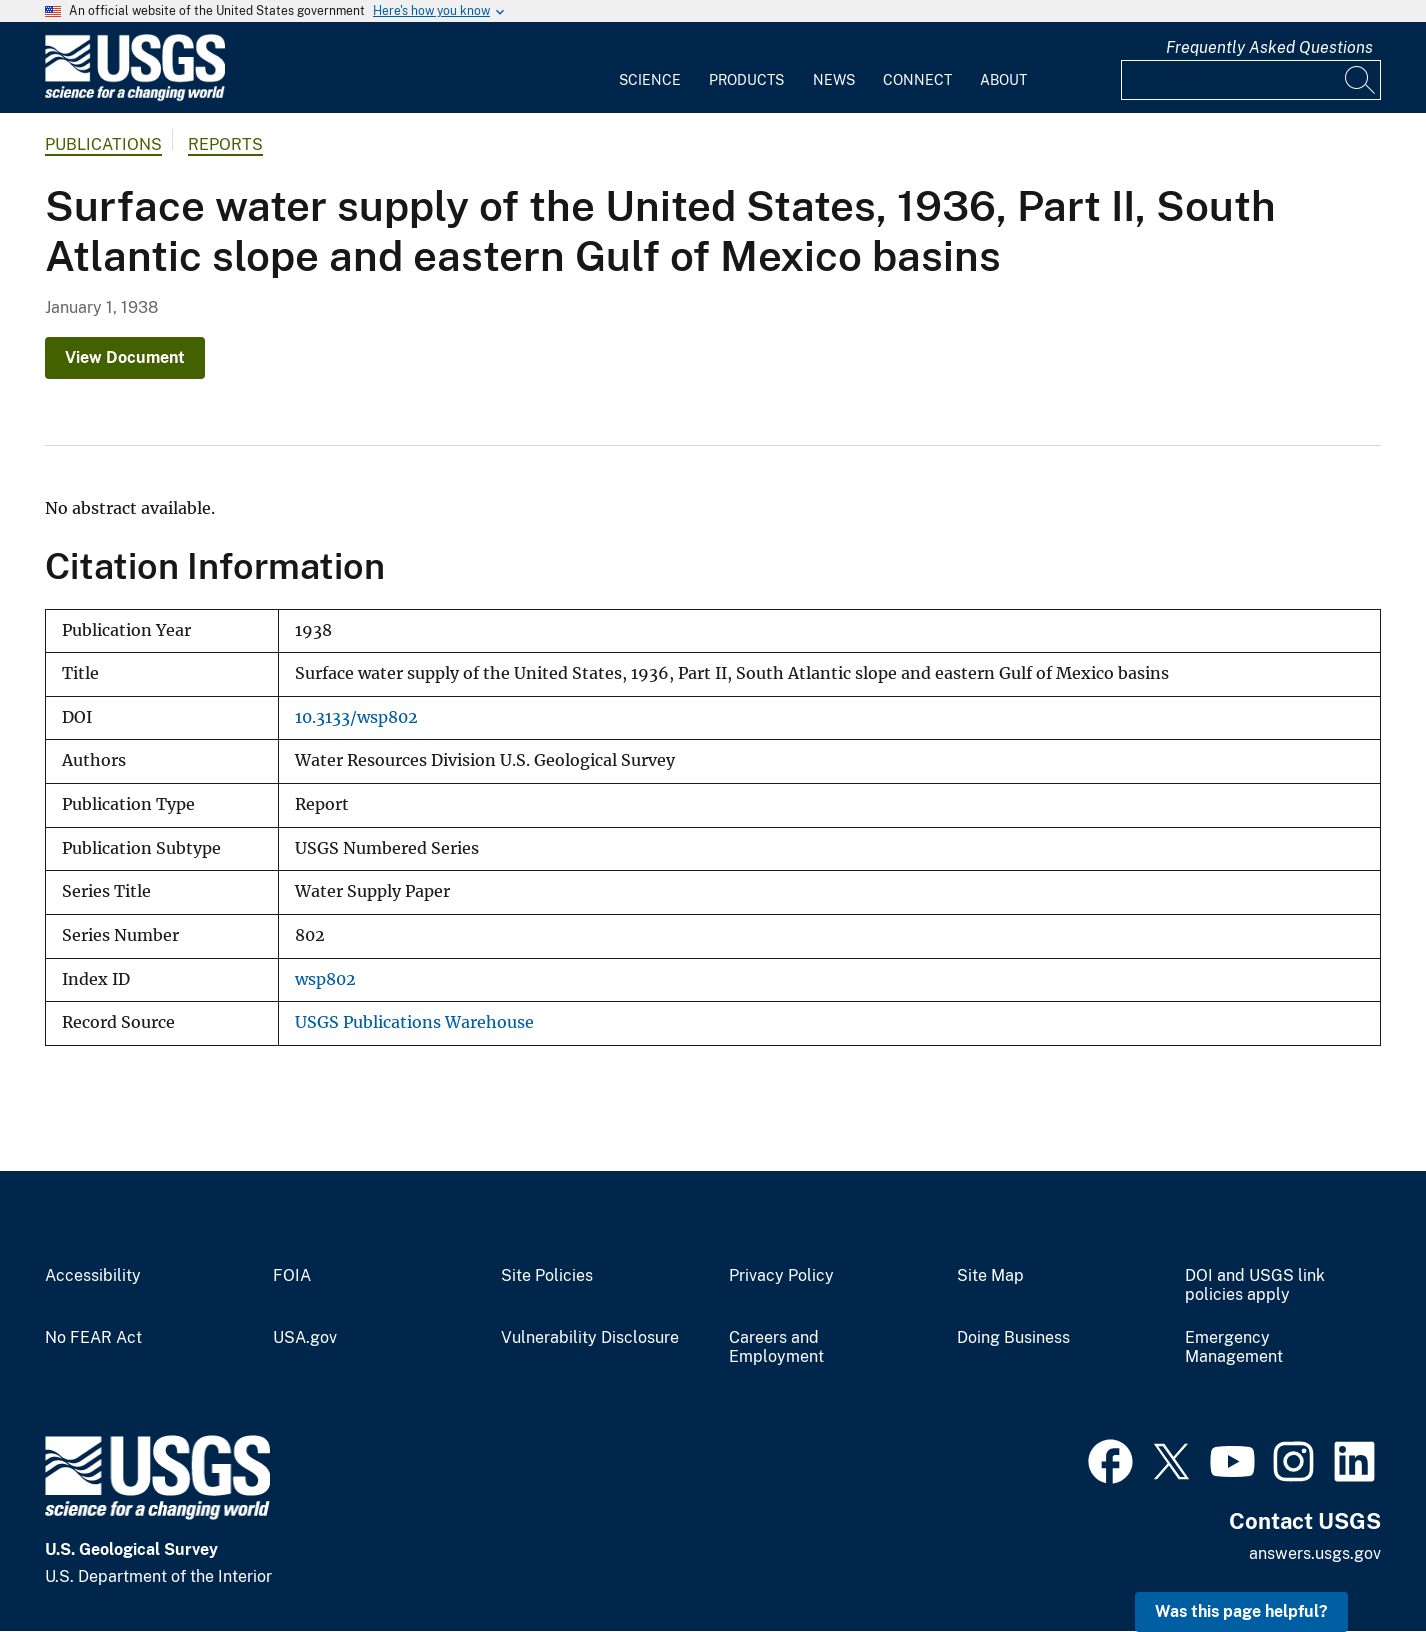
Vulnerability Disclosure (590, 1338)
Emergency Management (1234, 1347)
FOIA (292, 1276)
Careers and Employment (776, 1347)
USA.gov (305, 1338)
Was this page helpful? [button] (1241, 1611)
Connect (917, 80)
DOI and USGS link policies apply (1255, 1285)
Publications (103, 144)
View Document (125, 357)
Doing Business (1013, 1338)
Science (650, 80)
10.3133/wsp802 (356, 717)
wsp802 (325, 979)
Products (746, 80)
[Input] (1251, 80)
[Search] (1361, 80)
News (834, 80)
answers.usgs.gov (1315, 1553)
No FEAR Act (93, 1338)
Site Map (990, 1276)
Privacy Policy (781, 1276)
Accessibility (93, 1276)
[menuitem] (650, 68)
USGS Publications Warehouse (414, 1022)
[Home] (135, 96)
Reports (225, 144)
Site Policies (547, 1276)
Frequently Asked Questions (1269, 47)
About (1003, 80)
